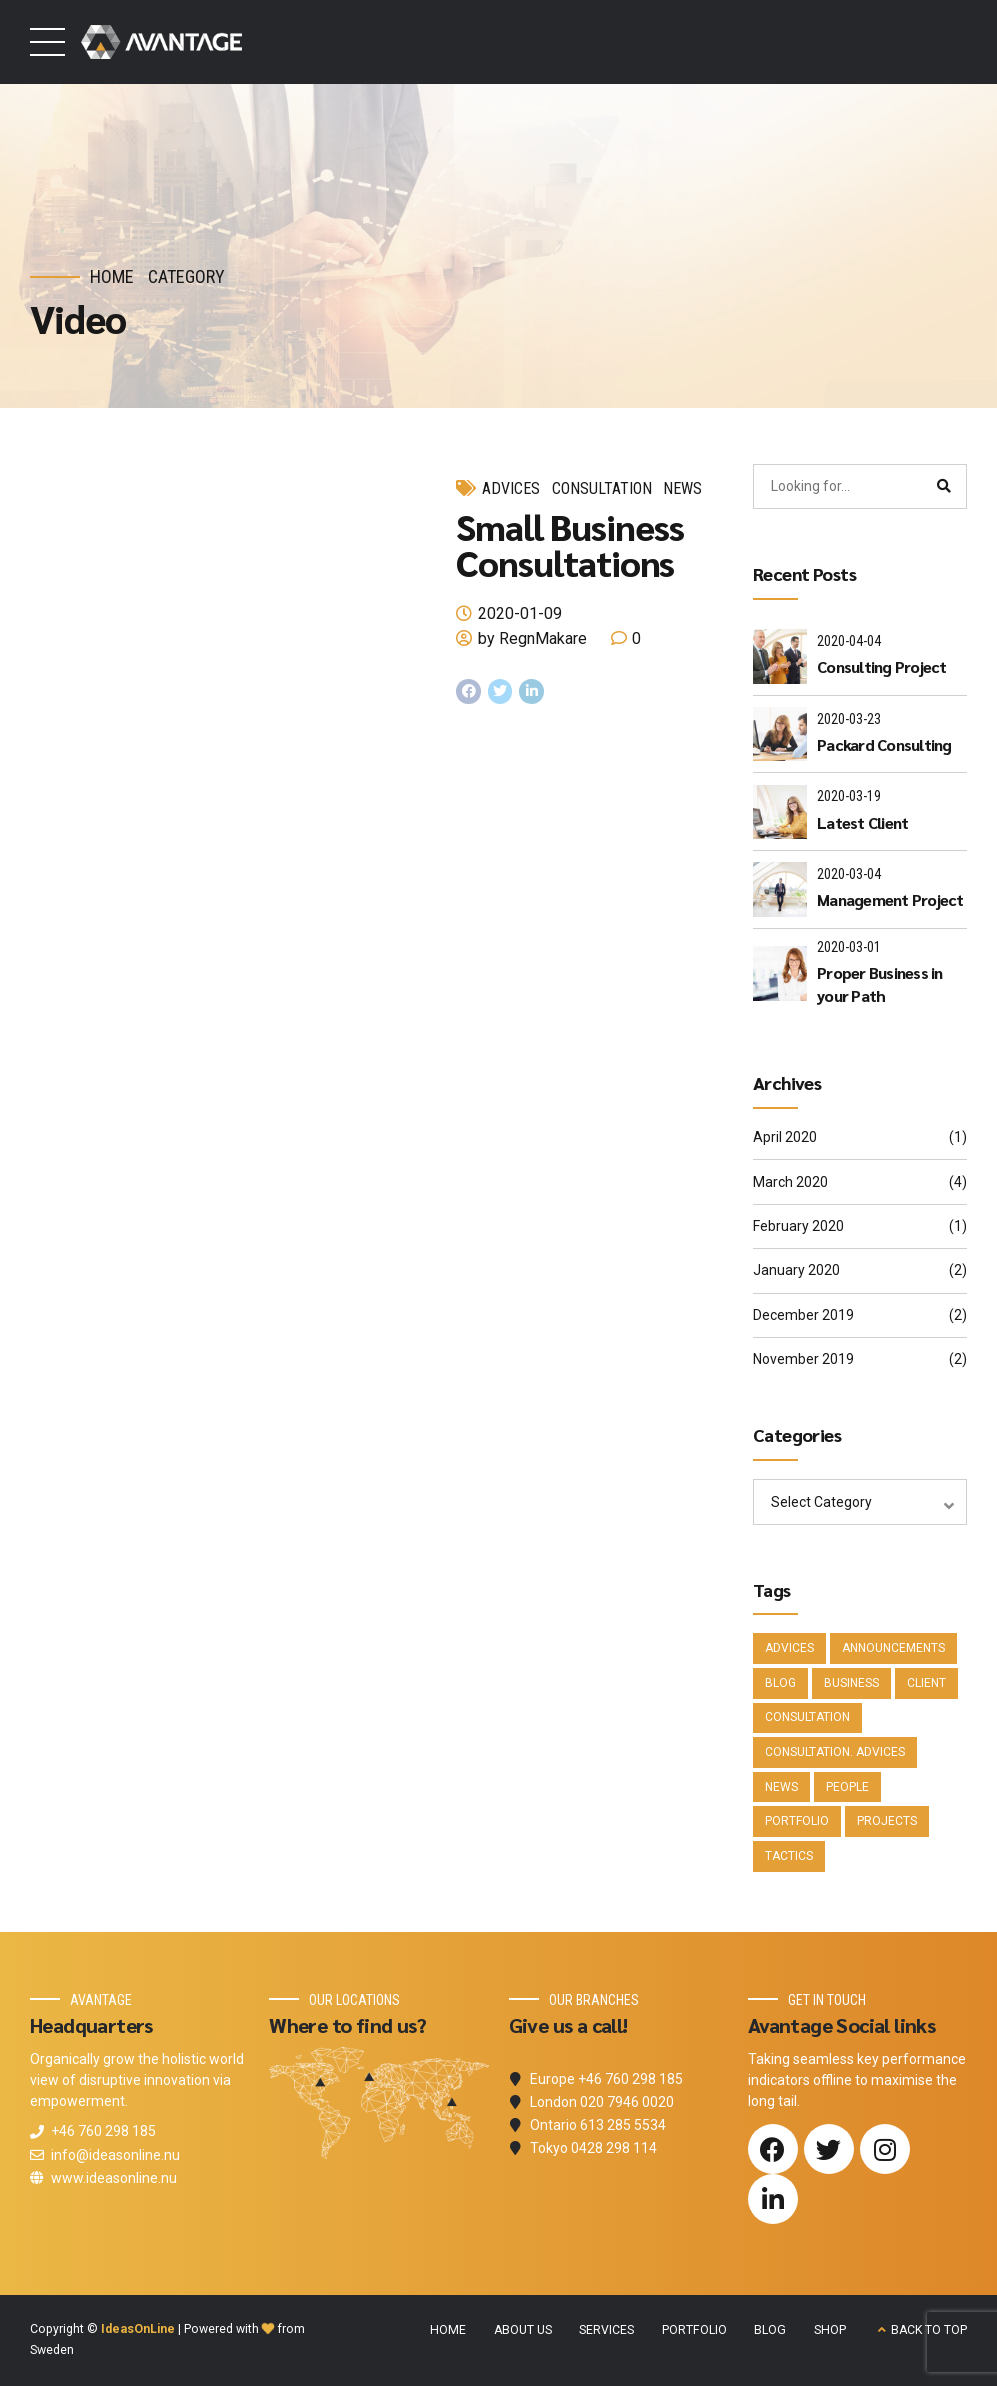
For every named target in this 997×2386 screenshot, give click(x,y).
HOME (448, 2330)
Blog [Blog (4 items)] (780, 1683)
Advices (511, 488)
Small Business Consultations (570, 544)
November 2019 (803, 1359)
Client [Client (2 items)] (926, 1683)
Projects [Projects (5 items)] (887, 1821)
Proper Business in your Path (880, 983)
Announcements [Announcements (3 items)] (893, 1648)
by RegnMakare (532, 638)
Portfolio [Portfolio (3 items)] (797, 1821)
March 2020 (790, 1182)
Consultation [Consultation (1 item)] (807, 1717)
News (682, 488)
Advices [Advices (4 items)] (789, 1648)
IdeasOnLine (138, 2329)
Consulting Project (882, 666)
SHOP (830, 2330)
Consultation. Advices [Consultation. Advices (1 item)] (835, 1752)
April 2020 (785, 1137)
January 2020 (796, 1270)
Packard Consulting (884, 744)
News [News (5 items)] (781, 1787)
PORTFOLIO (694, 2330)
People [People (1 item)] (847, 1787)
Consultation (602, 488)
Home (112, 276)
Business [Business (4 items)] (851, 1683)
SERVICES (606, 2330)
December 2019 (803, 1315)
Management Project (890, 899)
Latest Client (862, 822)
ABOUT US (523, 2330)
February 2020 (798, 1226)
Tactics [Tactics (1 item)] (789, 1856)
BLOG (770, 2330)
